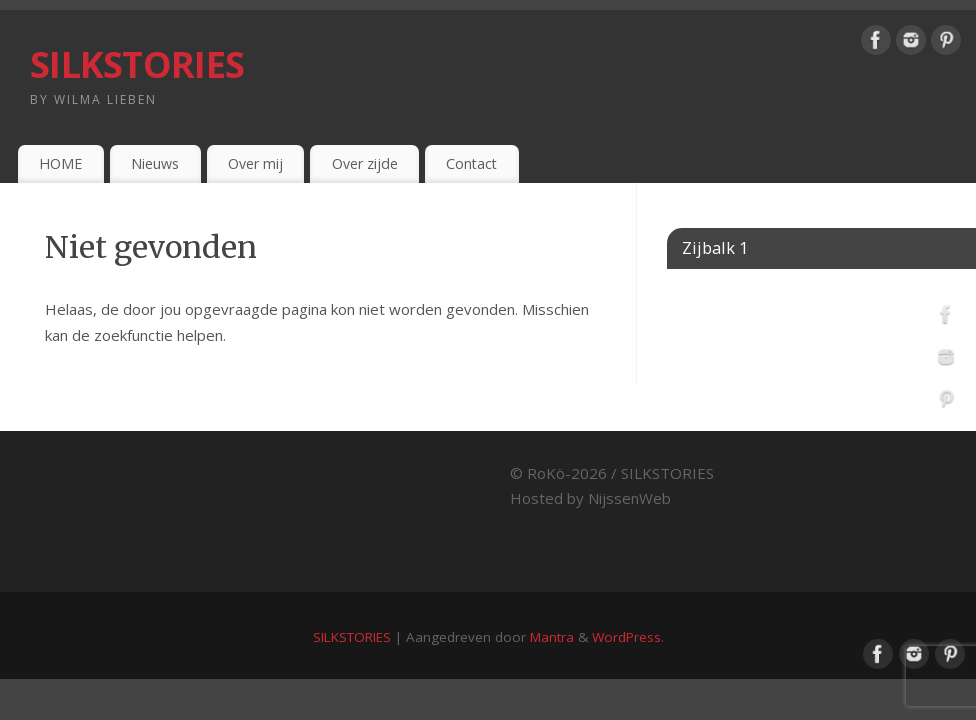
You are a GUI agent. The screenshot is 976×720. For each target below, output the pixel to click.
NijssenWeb (629, 498)
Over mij (255, 163)
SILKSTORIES (137, 64)
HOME (60, 163)
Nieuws (155, 163)
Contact (471, 163)
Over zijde (365, 163)
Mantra (552, 637)
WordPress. (628, 637)
